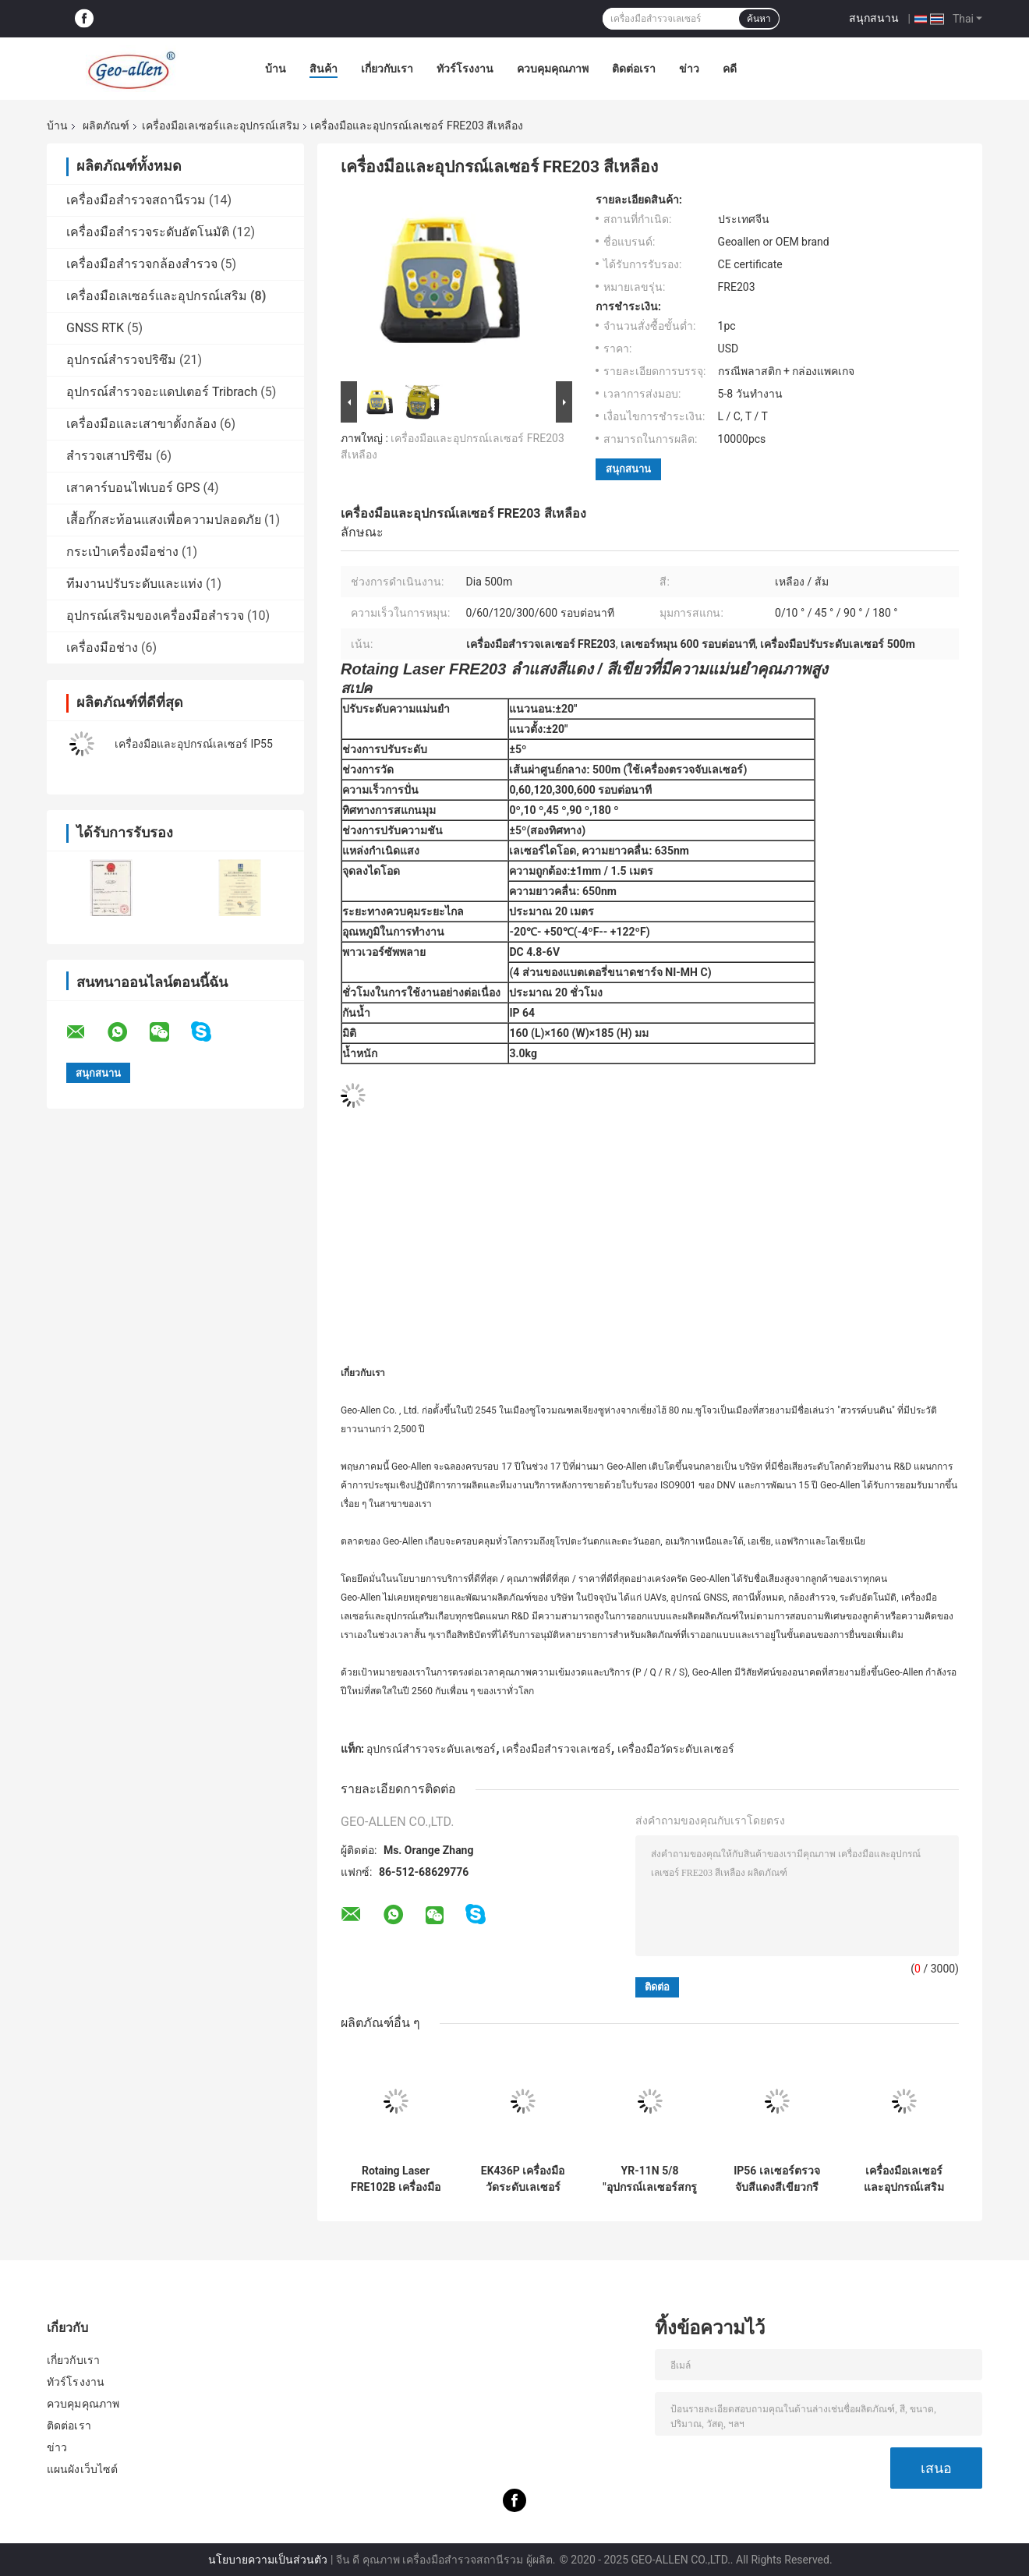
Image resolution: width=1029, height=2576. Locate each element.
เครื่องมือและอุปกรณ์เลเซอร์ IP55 (194, 744)
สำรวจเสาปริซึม (109, 455)
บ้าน (275, 68)
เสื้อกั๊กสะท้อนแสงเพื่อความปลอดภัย (163, 519)
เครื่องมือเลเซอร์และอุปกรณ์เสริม (220, 125)
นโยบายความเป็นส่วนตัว (267, 2559)
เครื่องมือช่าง (102, 647)
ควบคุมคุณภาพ (553, 68)
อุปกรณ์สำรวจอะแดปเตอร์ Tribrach (161, 391)
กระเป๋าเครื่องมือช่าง (122, 551)
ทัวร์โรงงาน (465, 68)
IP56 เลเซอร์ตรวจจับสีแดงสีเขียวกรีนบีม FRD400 (777, 2179)
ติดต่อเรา (634, 68)
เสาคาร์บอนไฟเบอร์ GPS (133, 487)
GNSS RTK (95, 327)
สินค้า (323, 68)
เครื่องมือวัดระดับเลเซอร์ (675, 1749)
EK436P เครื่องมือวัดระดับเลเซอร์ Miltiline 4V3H (522, 2179)
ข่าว (689, 68)
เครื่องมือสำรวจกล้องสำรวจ (141, 264)
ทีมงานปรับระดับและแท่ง (134, 583)
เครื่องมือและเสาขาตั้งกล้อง (141, 423)
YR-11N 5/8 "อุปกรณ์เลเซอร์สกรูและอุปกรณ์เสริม (649, 2179)
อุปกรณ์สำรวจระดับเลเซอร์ (431, 1749)
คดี (730, 68)
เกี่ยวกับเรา (387, 68)
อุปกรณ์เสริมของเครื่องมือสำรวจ (155, 615)
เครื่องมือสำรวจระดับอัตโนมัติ (147, 232)
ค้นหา (759, 18)
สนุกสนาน (874, 18)
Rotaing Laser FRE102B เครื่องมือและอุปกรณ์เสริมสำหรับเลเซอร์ (395, 2179)
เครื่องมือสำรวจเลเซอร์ (556, 1749)
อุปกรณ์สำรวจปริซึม (121, 359)
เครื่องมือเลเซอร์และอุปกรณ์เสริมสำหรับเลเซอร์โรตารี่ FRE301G (904, 2179)
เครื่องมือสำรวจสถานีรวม (136, 200)
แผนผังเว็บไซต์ (82, 2469)
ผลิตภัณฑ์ (106, 125)
